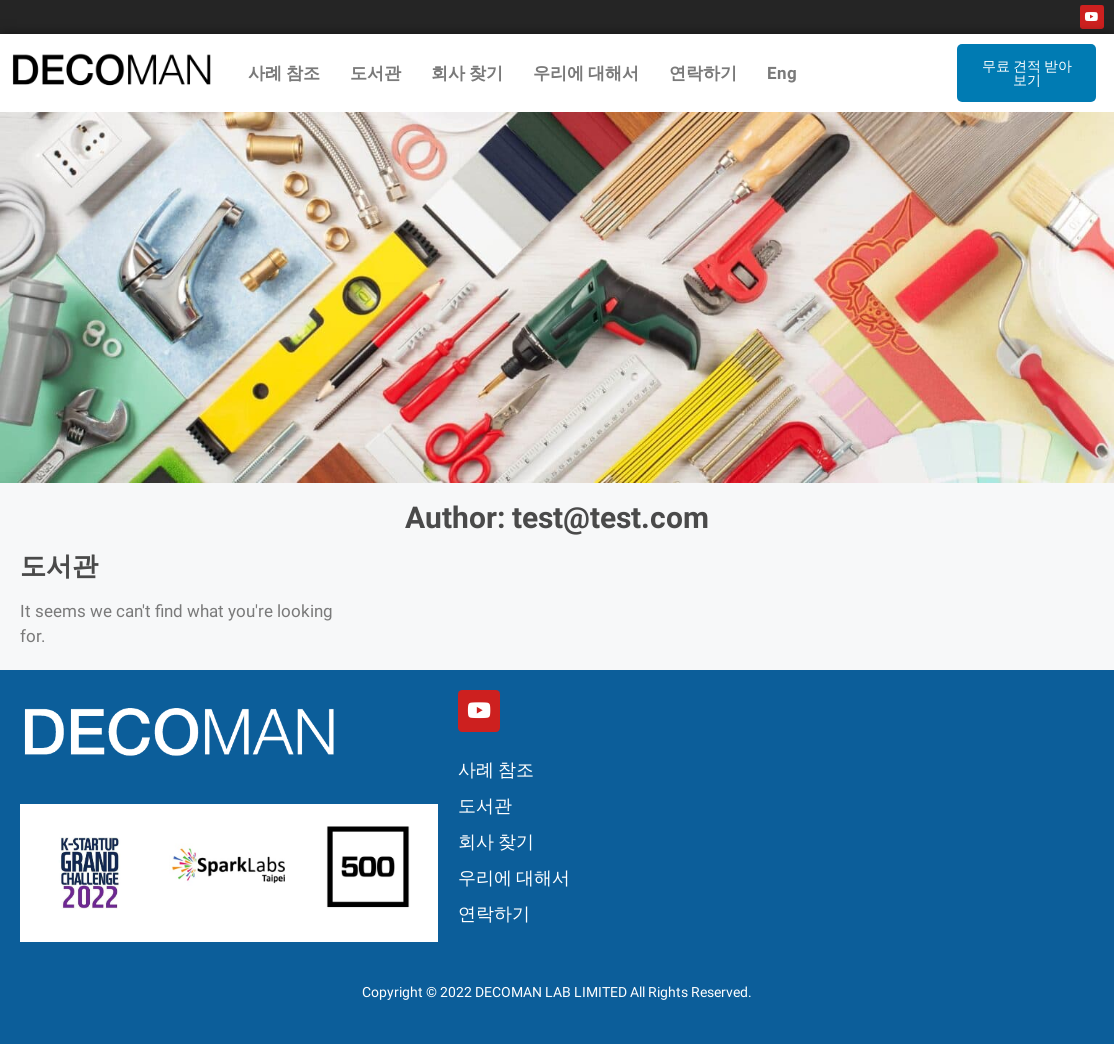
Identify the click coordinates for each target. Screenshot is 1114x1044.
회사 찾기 (467, 73)
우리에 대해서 (586, 73)
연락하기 (703, 73)
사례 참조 (284, 73)
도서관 (375, 73)
